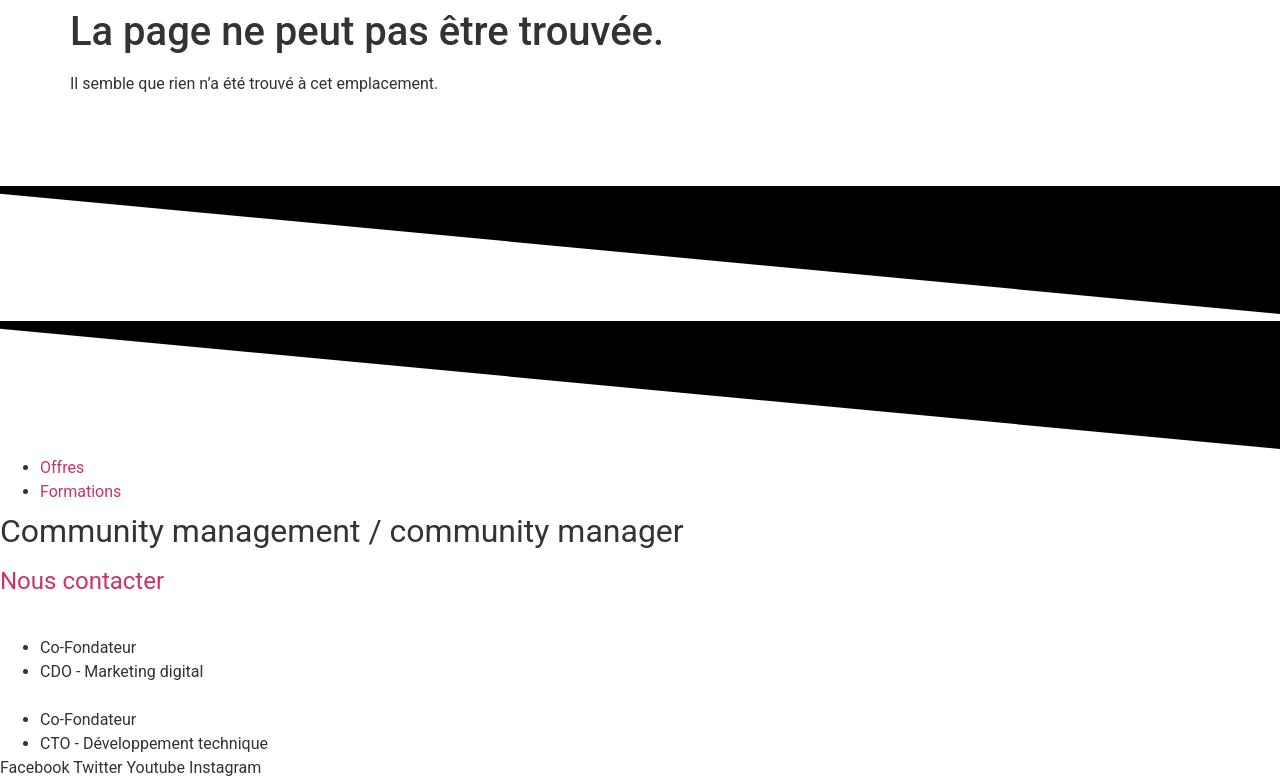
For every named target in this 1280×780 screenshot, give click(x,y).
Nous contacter (82, 581)
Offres (62, 467)
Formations (80, 491)
